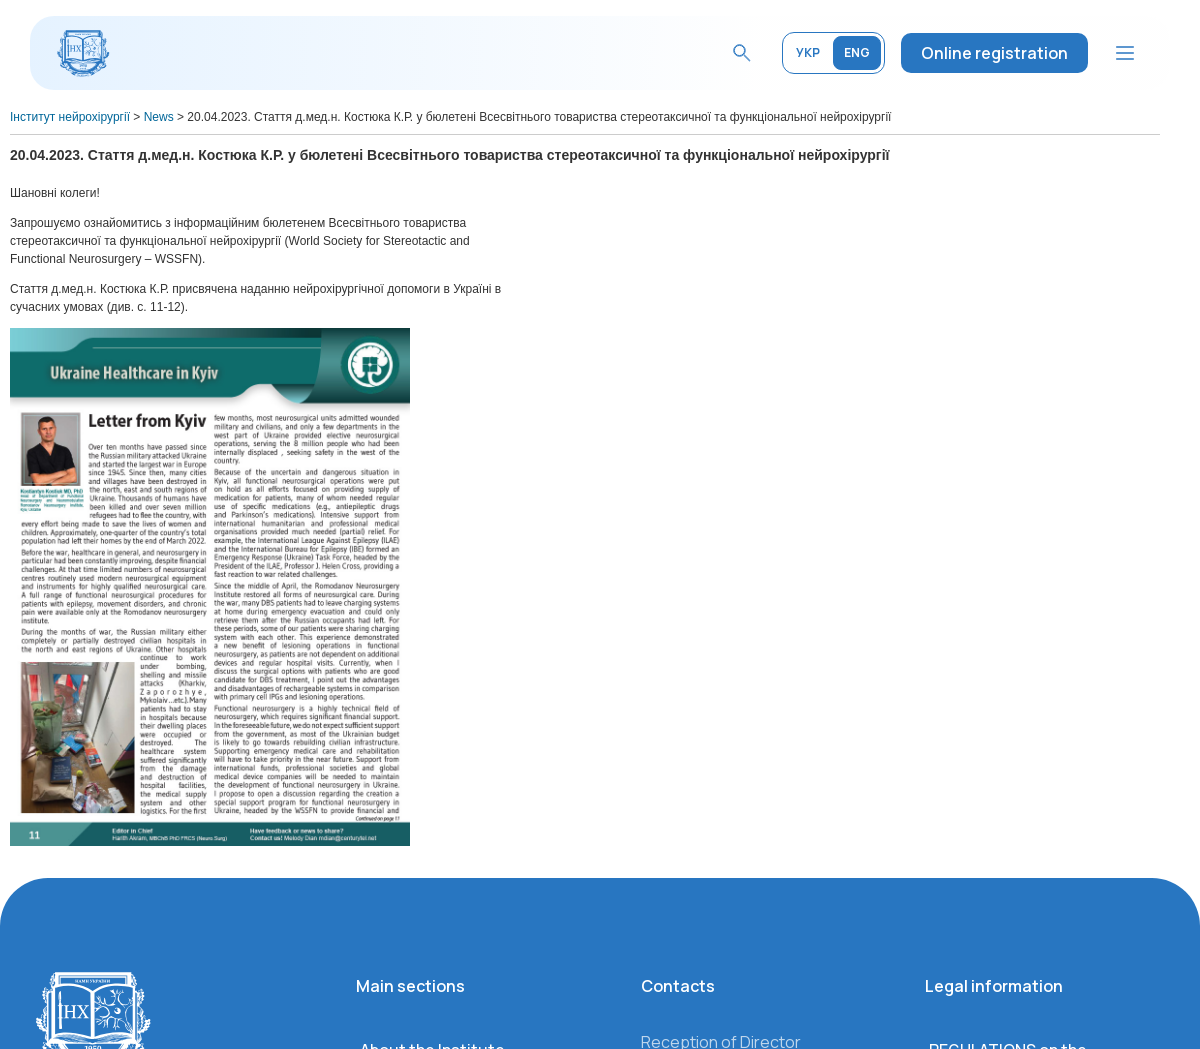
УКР (808, 52)
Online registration (994, 53)
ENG (857, 52)
